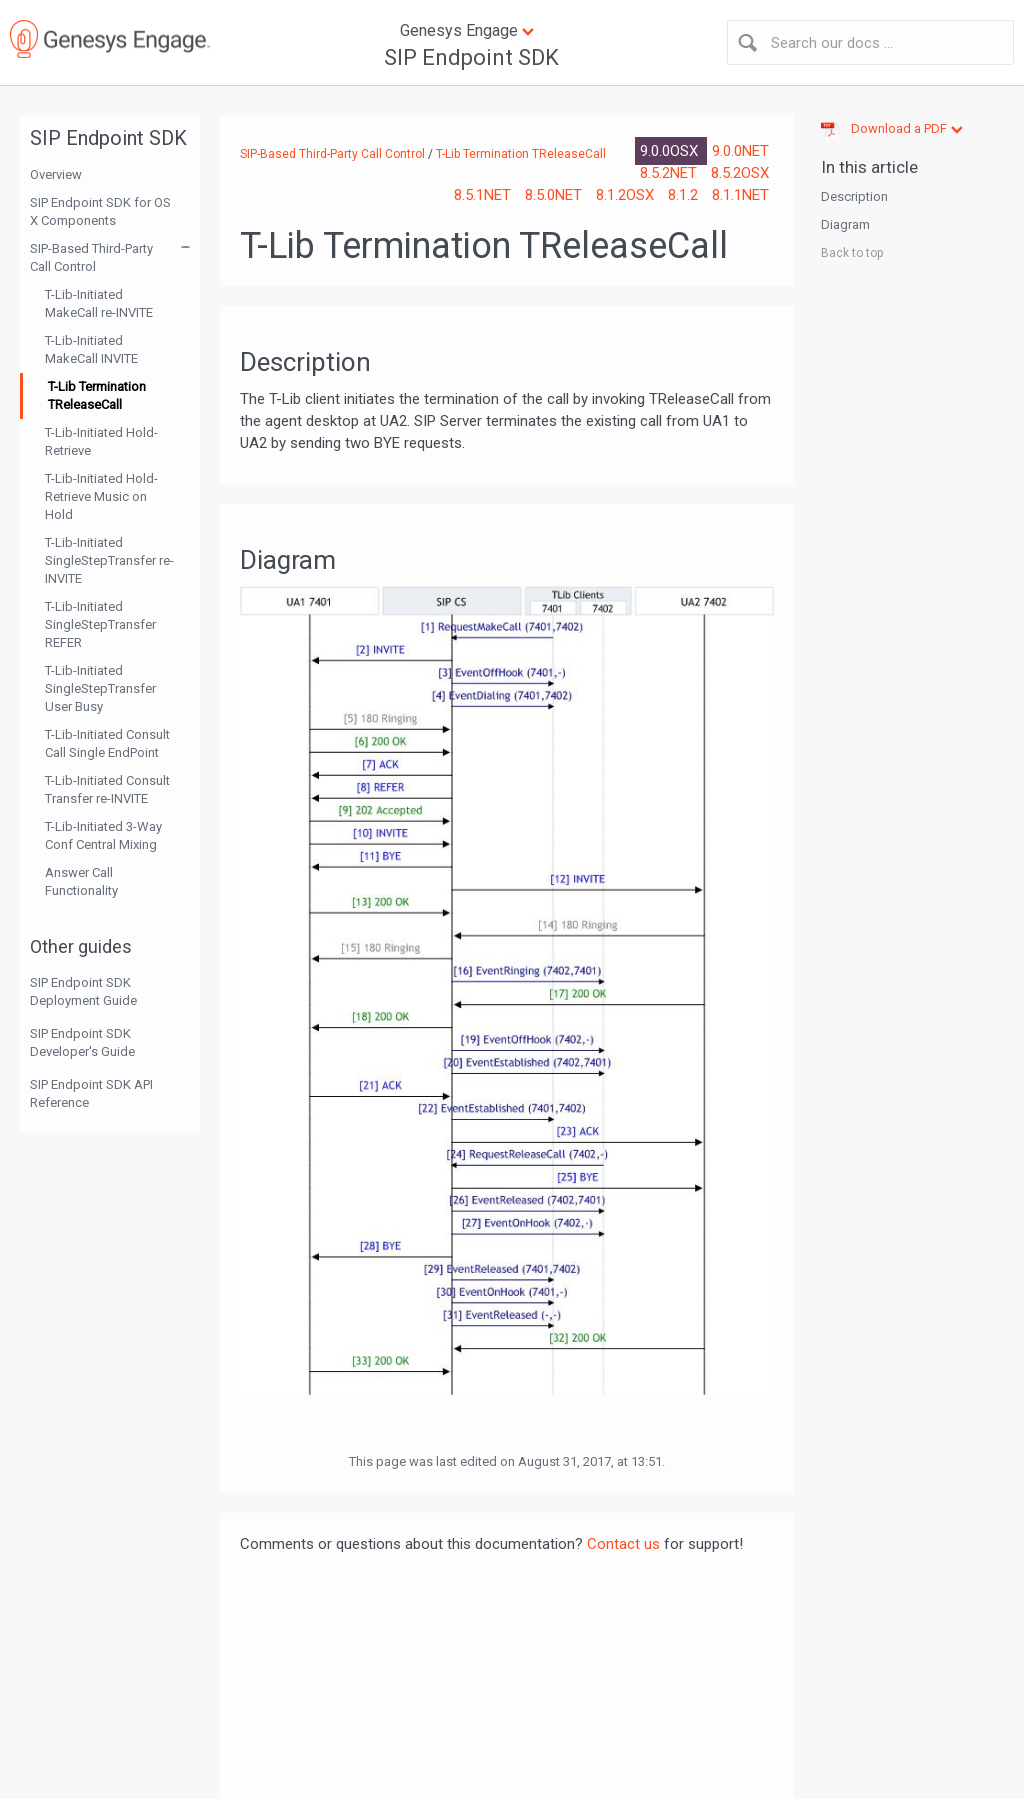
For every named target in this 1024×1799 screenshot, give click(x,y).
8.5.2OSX (740, 173)
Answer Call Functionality (81, 881)
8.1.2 (685, 195)
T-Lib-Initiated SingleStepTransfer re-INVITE (109, 560)
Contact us (623, 1544)
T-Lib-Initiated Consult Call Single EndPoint (107, 743)
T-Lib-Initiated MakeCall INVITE (91, 349)
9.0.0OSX (671, 151)
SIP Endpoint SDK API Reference (91, 1093)
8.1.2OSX (627, 195)
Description (854, 196)
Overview (56, 174)
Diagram (845, 224)
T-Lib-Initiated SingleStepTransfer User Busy (100, 688)
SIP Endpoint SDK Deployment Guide (83, 991)
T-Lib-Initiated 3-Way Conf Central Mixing (103, 835)
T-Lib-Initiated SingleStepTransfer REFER (100, 624)
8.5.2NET (670, 173)
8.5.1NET (484, 195)
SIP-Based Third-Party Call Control (91, 257)
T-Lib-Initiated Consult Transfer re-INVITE (107, 789)
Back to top (852, 253)
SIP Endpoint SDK (471, 57)
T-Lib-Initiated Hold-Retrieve (101, 441)
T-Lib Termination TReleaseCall (97, 395)
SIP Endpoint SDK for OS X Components (100, 211)
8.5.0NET (555, 195)
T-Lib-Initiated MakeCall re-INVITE (99, 303)
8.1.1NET (740, 195)
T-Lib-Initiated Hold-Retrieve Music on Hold (101, 496)
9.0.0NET (740, 151)
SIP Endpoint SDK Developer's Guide (82, 1042)
